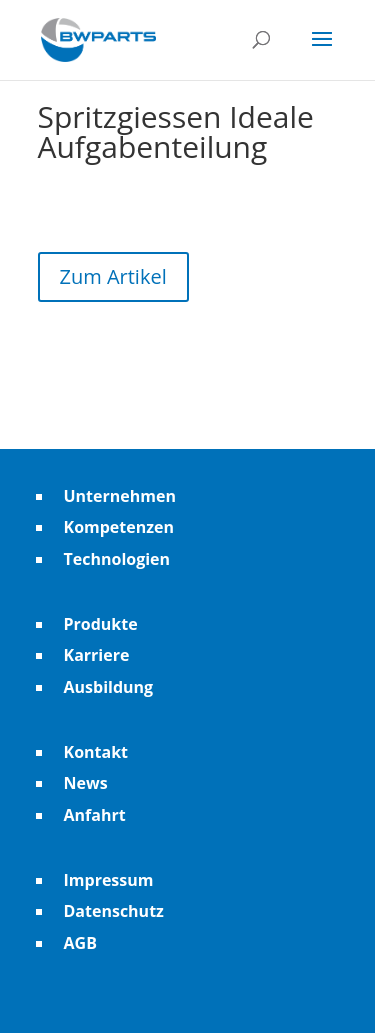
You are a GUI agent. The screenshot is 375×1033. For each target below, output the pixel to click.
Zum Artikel (113, 276)
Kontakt (96, 752)
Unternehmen (120, 496)
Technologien (117, 559)
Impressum (109, 880)
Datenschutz (114, 911)
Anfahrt (95, 815)
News (86, 783)
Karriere (97, 655)
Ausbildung (109, 687)
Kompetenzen (119, 527)
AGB (80, 943)
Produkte (101, 624)
